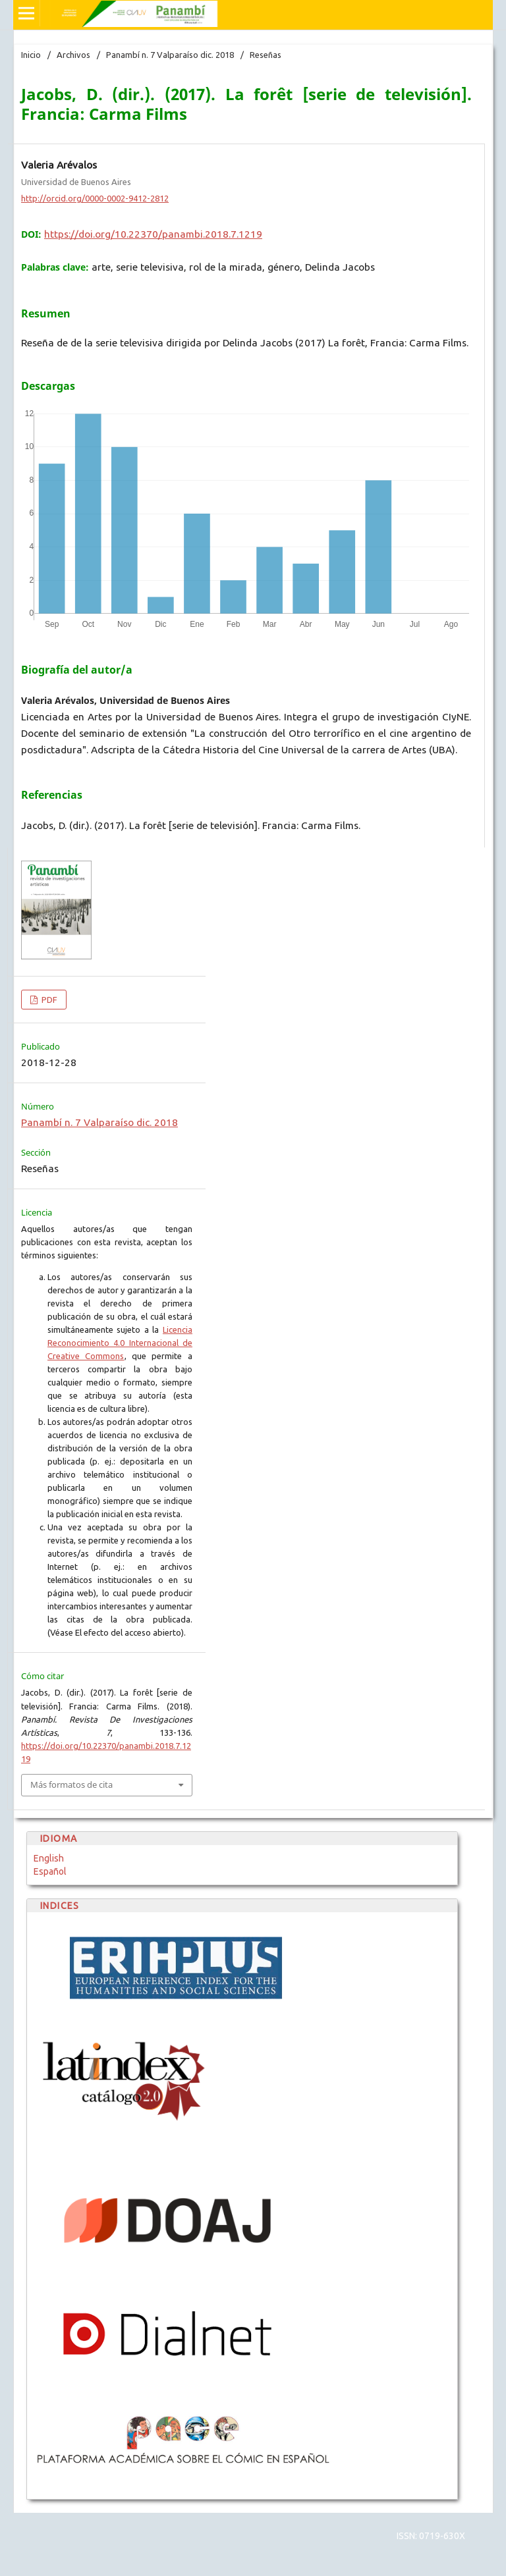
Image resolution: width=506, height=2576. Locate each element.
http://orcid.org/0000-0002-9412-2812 (95, 198)
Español (50, 1871)
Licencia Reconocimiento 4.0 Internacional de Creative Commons (119, 1342)
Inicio (31, 54)
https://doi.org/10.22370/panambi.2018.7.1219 (153, 234)
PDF (48, 999)
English (49, 1858)
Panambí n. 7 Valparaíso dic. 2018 (170, 54)
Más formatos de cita (71, 1784)
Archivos (73, 54)
